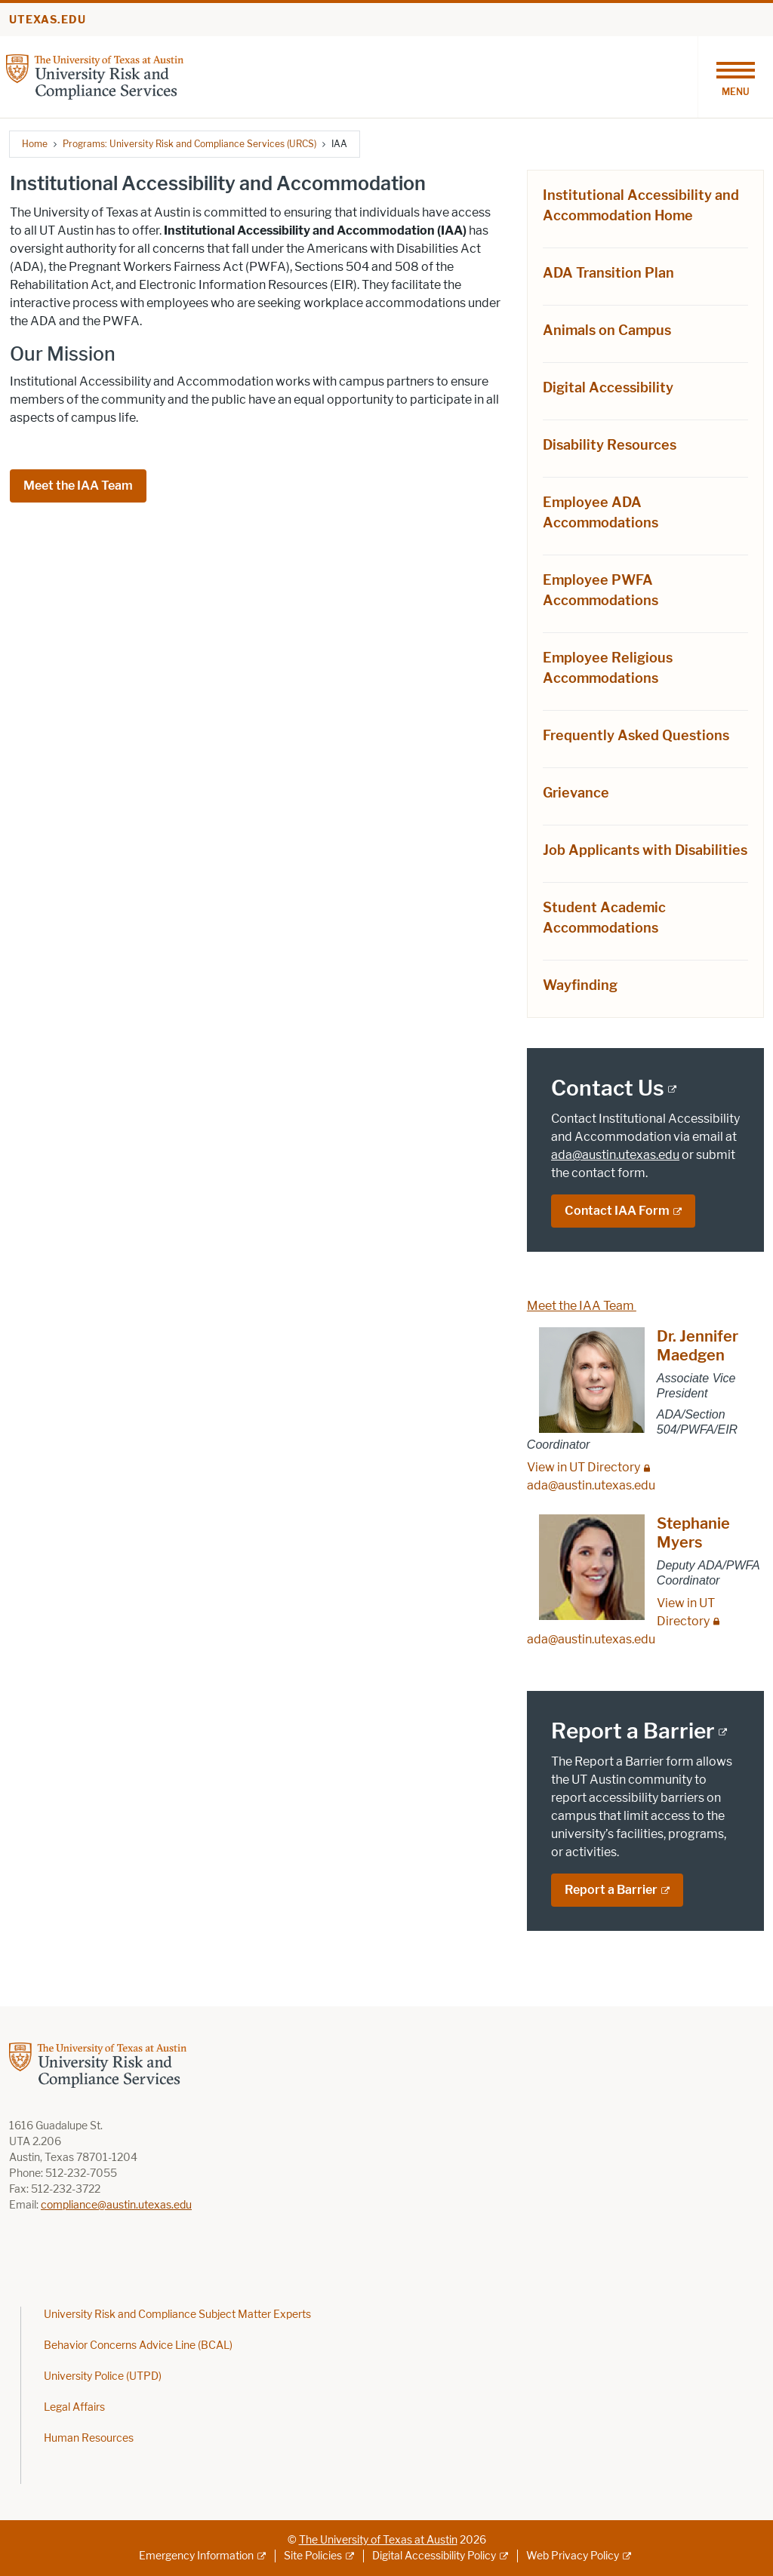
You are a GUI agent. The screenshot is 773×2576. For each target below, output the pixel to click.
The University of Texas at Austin (378, 2540)
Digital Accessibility (608, 388)
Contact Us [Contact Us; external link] (607, 1088)
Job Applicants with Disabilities (645, 850)
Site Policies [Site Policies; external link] (313, 2556)
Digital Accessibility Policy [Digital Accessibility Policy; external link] (434, 2556)
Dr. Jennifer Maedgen (697, 1345)
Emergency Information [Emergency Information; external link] (196, 2556)
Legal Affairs (74, 2407)
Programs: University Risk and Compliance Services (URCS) (189, 143)
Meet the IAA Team (78, 485)
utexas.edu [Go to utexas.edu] (47, 20)
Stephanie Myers (693, 1532)
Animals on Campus (607, 330)
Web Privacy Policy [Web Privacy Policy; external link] (572, 2556)
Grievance (576, 793)
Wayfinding (580, 985)
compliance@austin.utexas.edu (116, 2205)
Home (35, 143)
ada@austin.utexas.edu (615, 1155)
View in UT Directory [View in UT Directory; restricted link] (583, 1467)
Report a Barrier (611, 1890)
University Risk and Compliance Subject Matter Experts (177, 2314)
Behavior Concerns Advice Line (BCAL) (138, 2345)
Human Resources (89, 2438)
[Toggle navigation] (735, 77)
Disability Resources (609, 445)
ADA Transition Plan (608, 273)
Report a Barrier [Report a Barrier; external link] (633, 1731)
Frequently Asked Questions (636, 735)
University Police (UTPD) (103, 2376)
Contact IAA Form (617, 1210)
